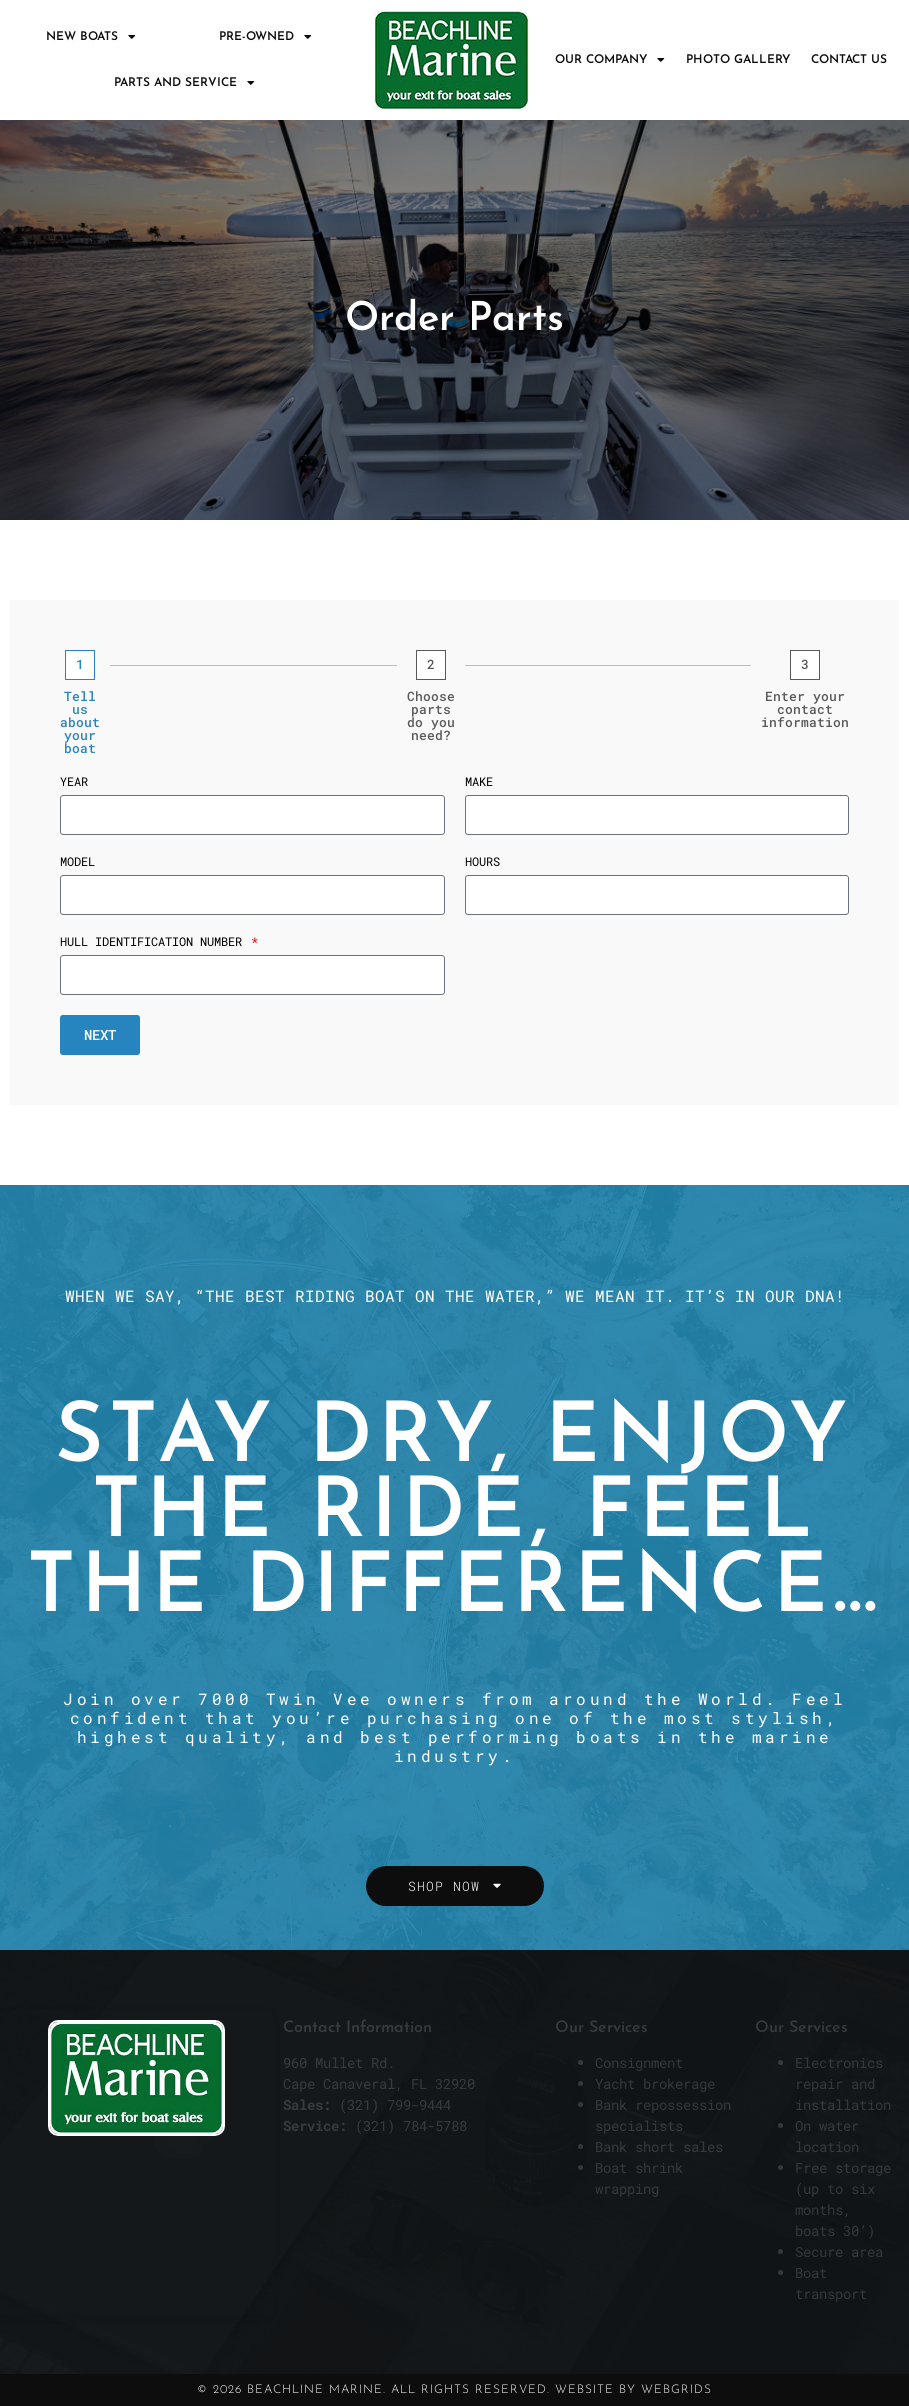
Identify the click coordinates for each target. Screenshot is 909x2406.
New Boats (91, 37)
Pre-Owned (265, 37)
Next (100, 1034)
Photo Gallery (738, 60)
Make (479, 782)
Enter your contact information (805, 709)
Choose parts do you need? (431, 716)
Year (74, 782)
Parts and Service (184, 83)
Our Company (610, 60)
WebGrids (676, 2390)
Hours (482, 862)
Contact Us (849, 60)
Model (77, 862)
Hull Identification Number (154, 942)
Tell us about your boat (80, 722)
